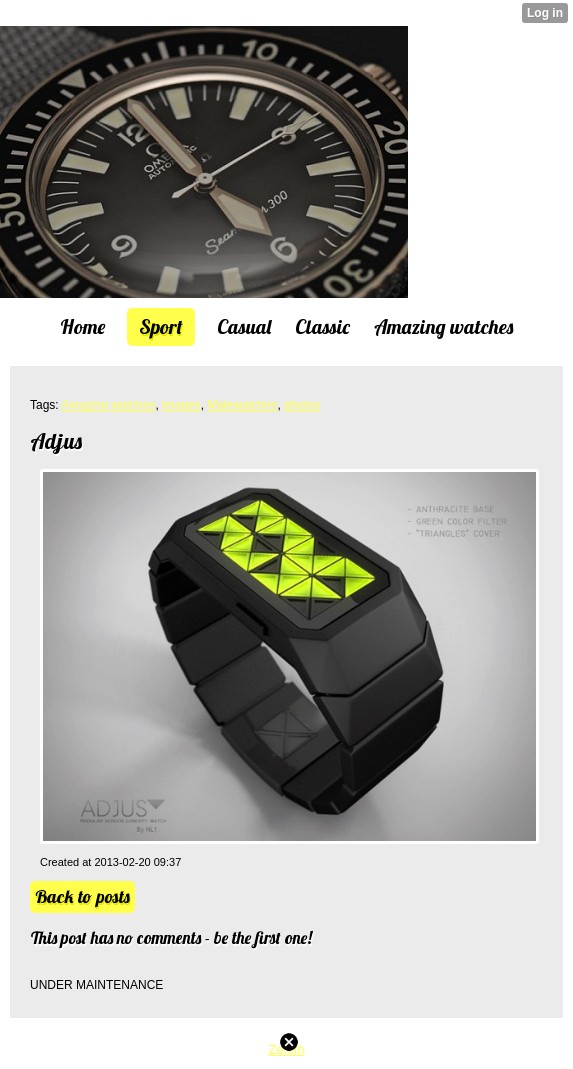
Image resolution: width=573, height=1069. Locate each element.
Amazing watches (108, 405)
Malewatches (242, 405)
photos (302, 405)
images (181, 405)
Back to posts (82, 896)
